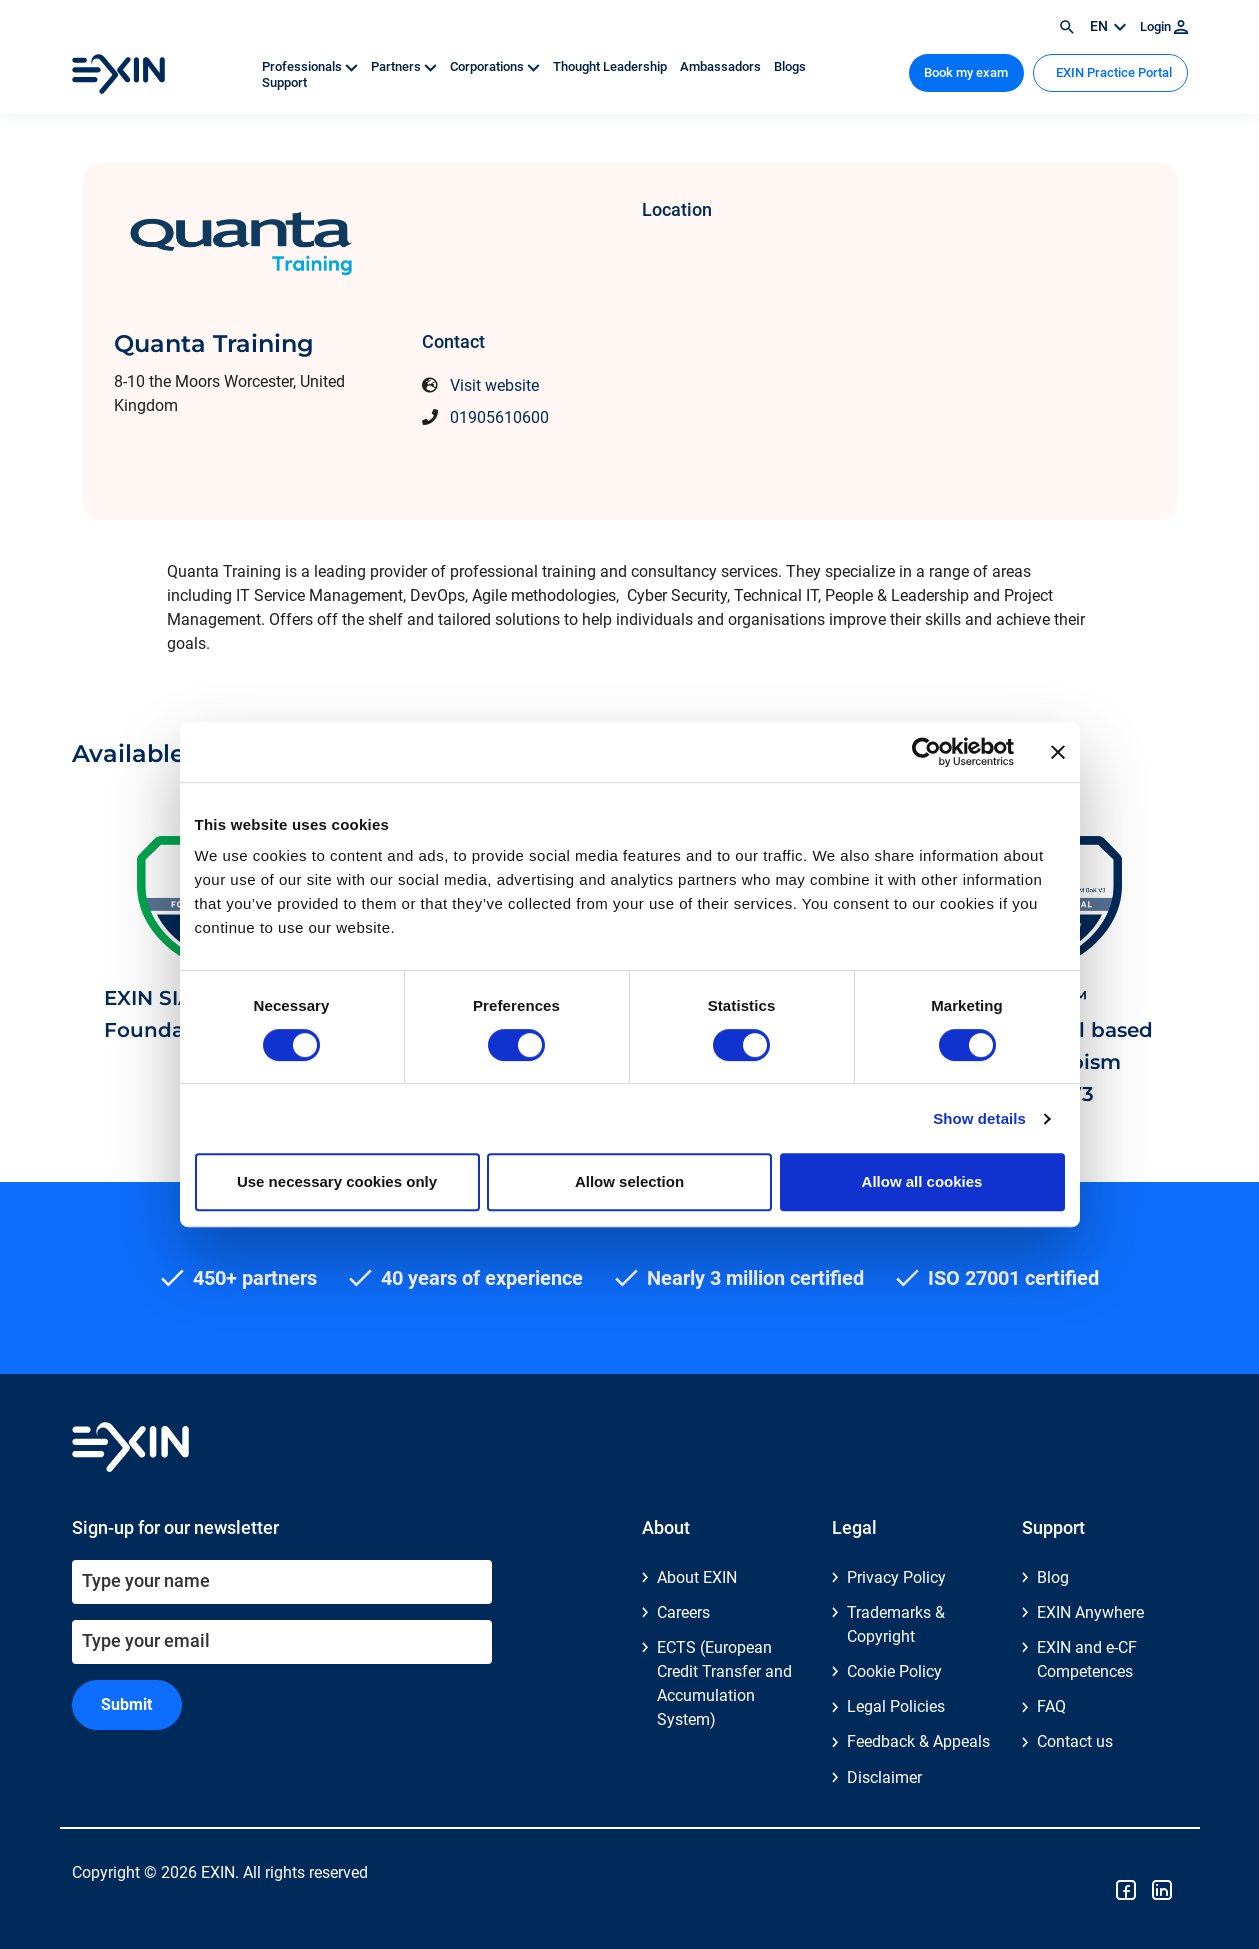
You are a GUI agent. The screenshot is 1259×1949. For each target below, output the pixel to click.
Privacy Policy (896, 1577)
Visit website (494, 385)
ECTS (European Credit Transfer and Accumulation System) (724, 1683)
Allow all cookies (922, 1181)
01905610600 (499, 417)
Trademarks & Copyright (896, 1624)
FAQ (1051, 1706)
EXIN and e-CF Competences (1087, 1659)
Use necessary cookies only (337, 1181)
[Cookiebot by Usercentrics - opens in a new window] (926, 752)
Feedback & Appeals (918, 1741)
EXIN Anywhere (1090, 1612)
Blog (1053, 1577)
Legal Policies (896, 1706)
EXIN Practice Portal (1112, 72)
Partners (405, 66)
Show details (979, 1118)
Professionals (311, 66)
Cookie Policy (894, 1671)
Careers (683, 1612)
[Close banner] (1058, 752)
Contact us (1075, 1741)
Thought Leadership (611, 66)
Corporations (496, 66)
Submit (126, 1704)
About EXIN (697, 1577)
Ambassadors (722, 66)
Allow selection (629, 1181)
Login (1164, 26)
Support (284, 82)
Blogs (790, 66)
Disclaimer (884, 1777)
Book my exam (966, 72)
